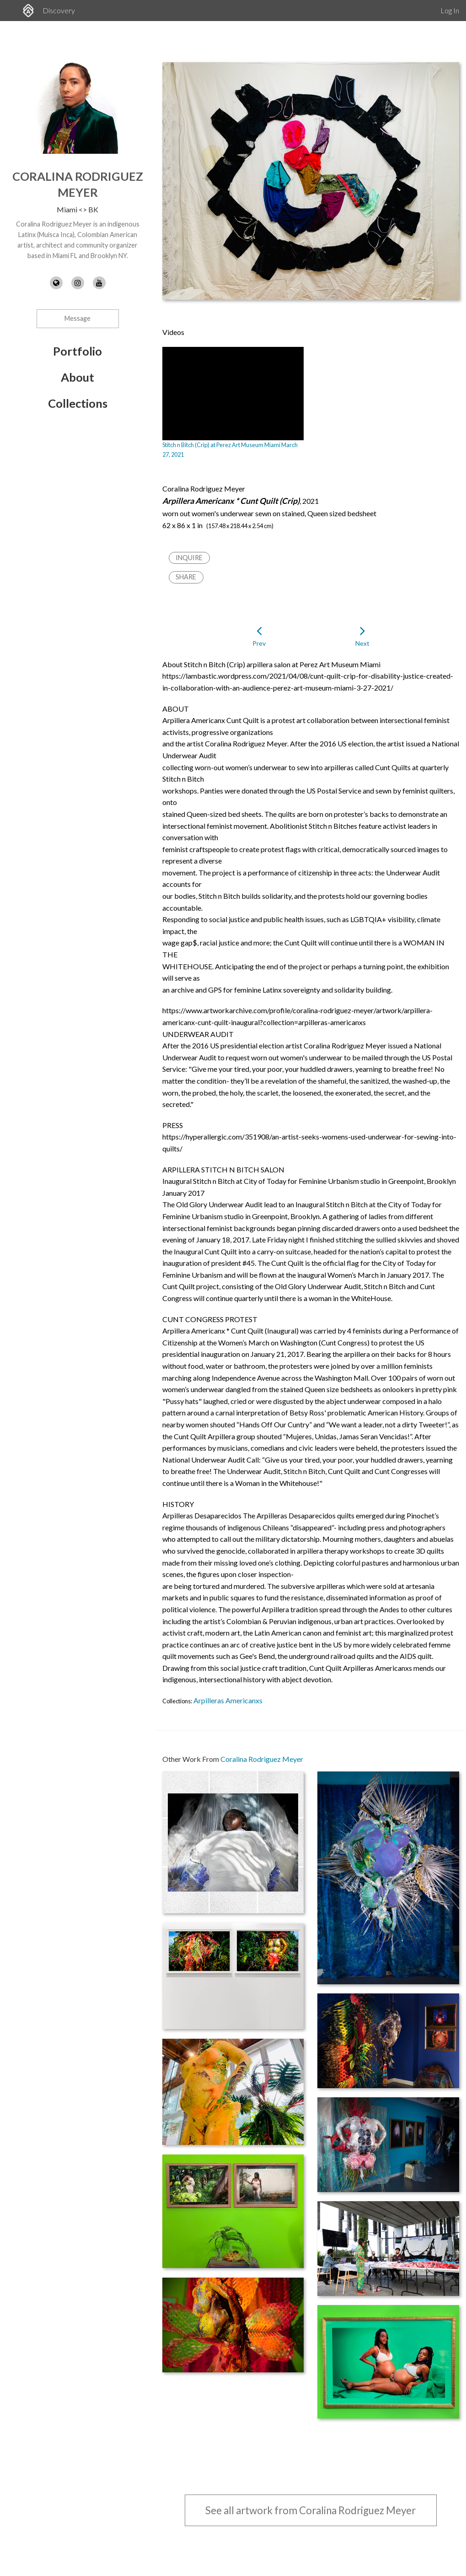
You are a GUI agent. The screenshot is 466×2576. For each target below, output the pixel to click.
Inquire (189, 558)
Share (186, 577)
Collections (77, 403)
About (77, 377)
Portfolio (77, 351)
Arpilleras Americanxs (227, 1700)
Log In (449, 10)
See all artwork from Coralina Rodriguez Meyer (310, 2510)
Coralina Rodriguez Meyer (261, 1759)
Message (77, 318)
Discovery (59, 10)
